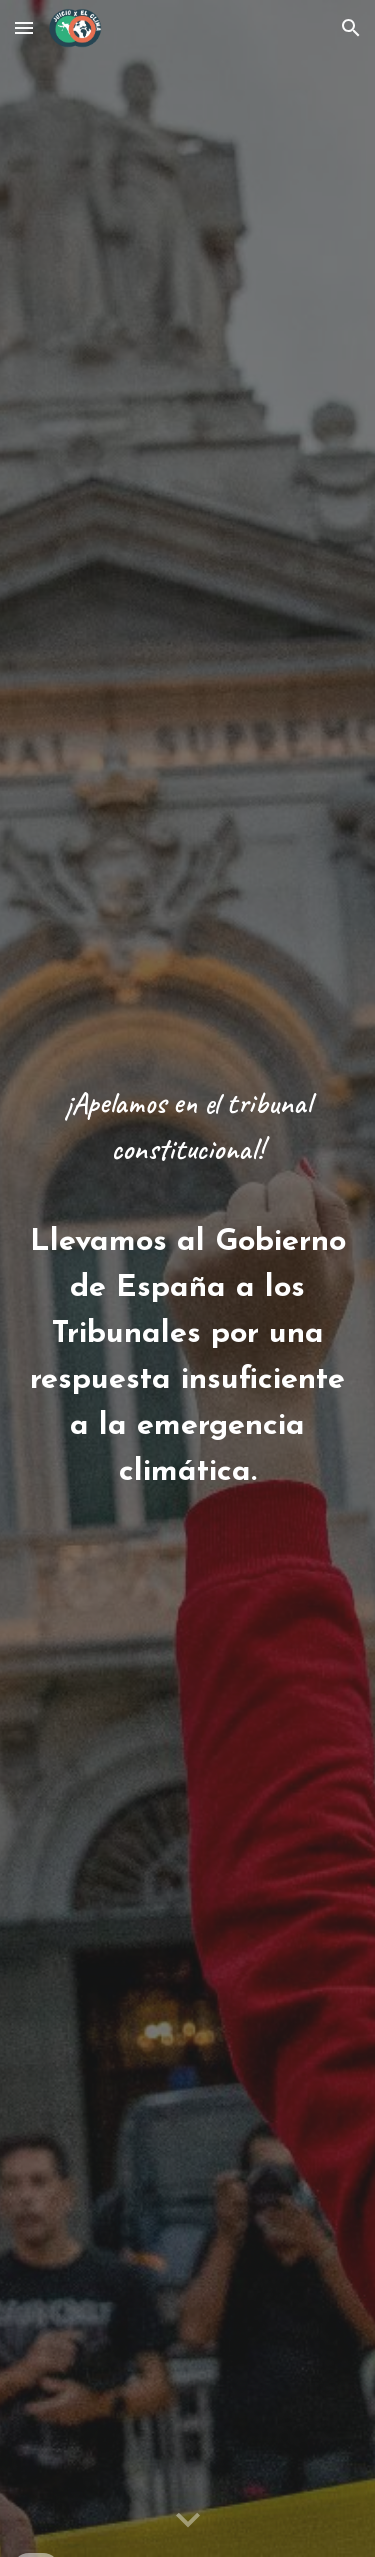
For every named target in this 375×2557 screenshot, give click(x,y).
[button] (24, 27)
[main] (188, 1278)
